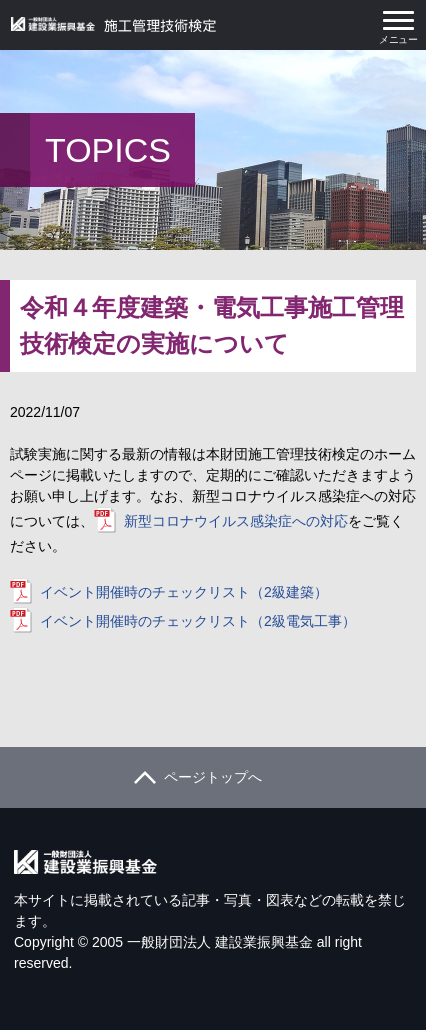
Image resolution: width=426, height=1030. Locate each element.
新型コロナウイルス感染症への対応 (236, 521)
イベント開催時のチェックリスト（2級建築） (184, 592)
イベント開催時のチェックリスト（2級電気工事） (198, 621)
